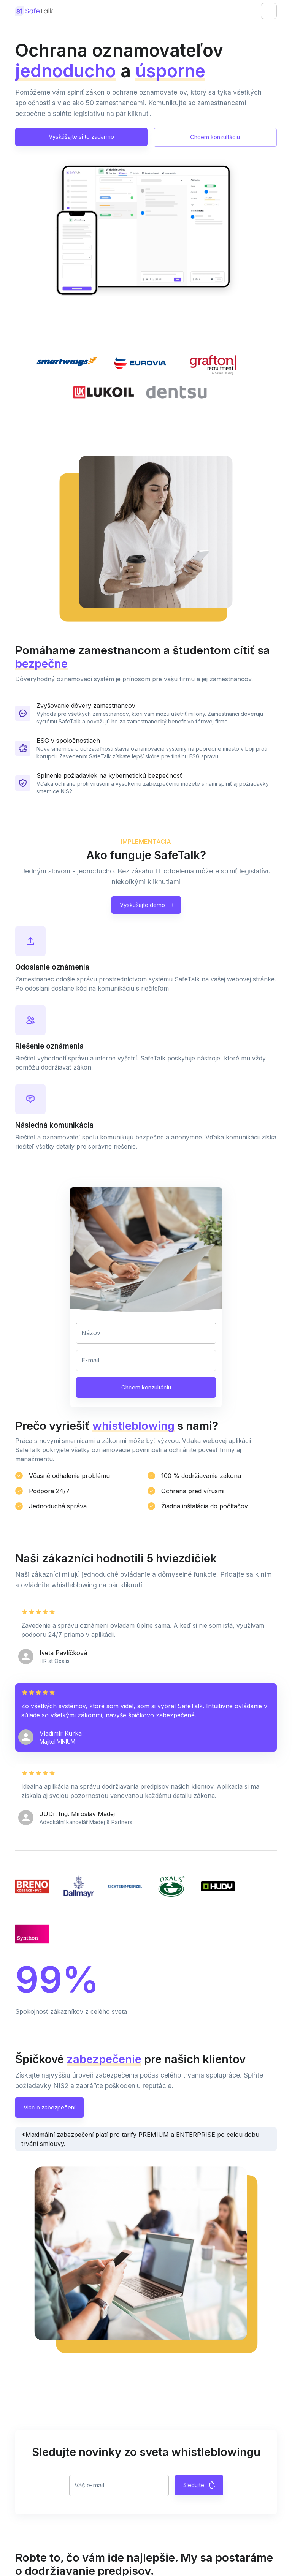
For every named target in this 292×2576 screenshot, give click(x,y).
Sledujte (199, 2485)
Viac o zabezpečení (49, 2107)
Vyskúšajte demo (146, 905)
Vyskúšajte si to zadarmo (81, 137)
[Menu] (269, 11)
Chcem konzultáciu (215, 137)
